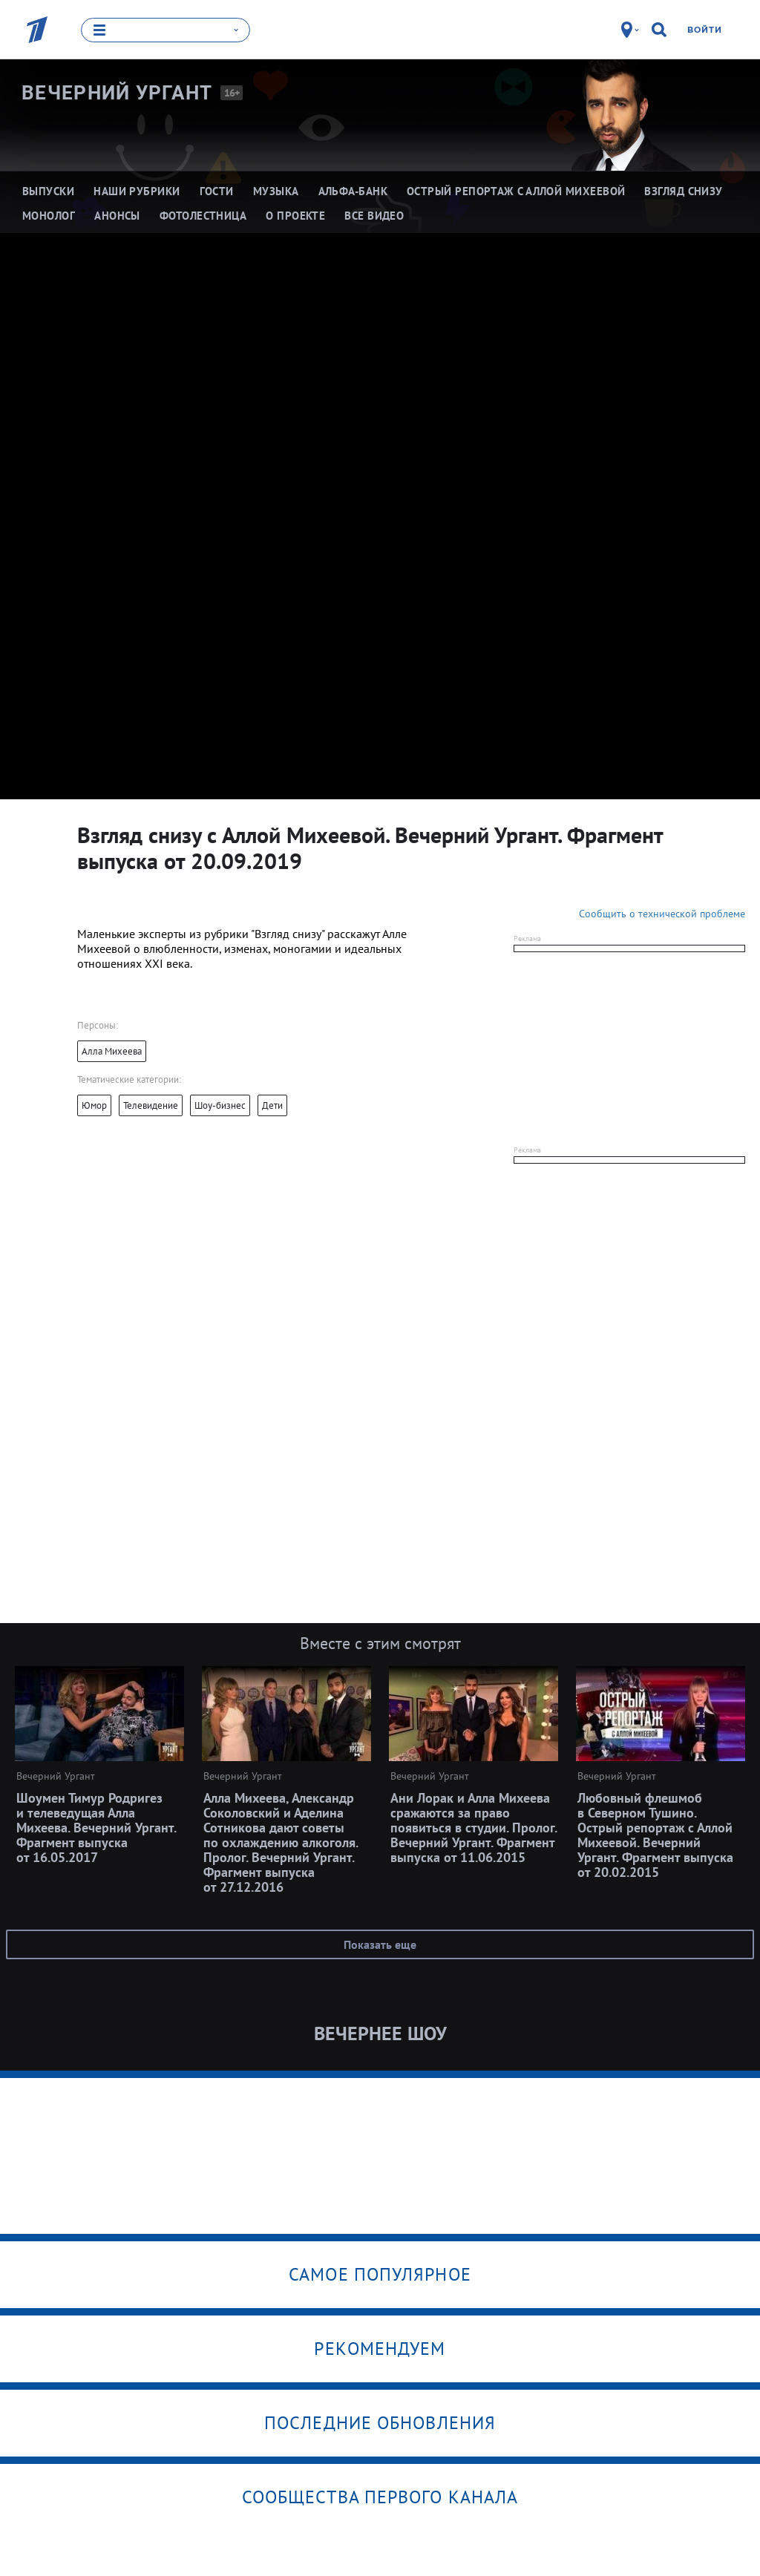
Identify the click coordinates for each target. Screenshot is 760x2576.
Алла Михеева (112, 1050)
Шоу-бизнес (220, 1104)
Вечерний (117, 92)
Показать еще (380, 1943)
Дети (272, 1104)
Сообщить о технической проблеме (662, 913)
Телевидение (150, 1104)
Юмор (94, 1104)
